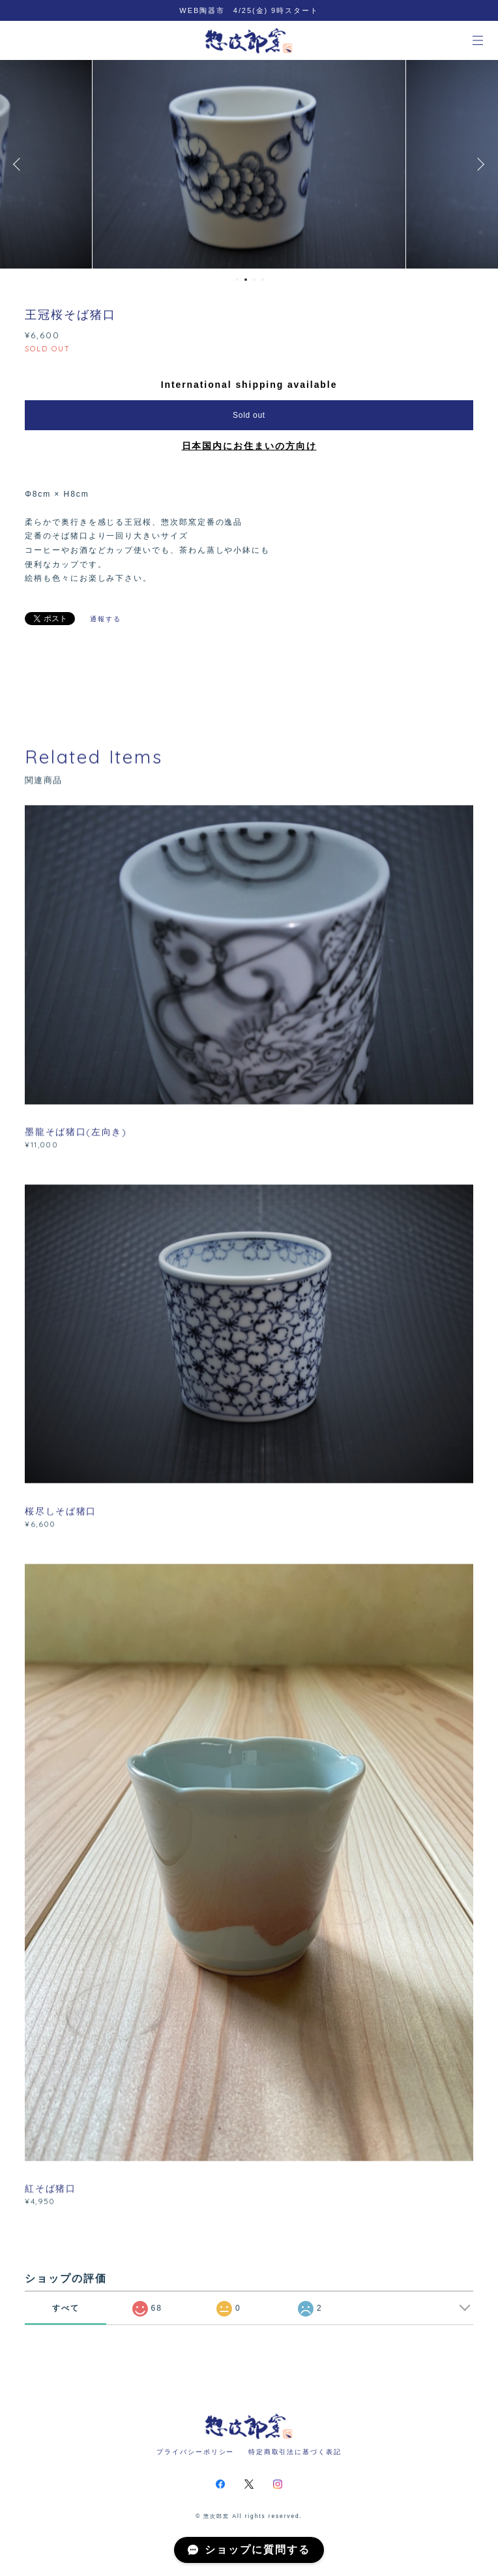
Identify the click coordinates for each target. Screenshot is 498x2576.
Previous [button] (19, 164)
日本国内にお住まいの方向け (249, 446)
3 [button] (254, 279)
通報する (105, 618)
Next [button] (478, 164)
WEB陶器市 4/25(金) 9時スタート (248, 10)
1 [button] (237, 279)
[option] (258, 164)
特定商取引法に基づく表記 (295, 2451)
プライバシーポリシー (195, 2451)
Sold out (249, 415)
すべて (66, 2308)
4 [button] (262, 279)
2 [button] (245, 279)
